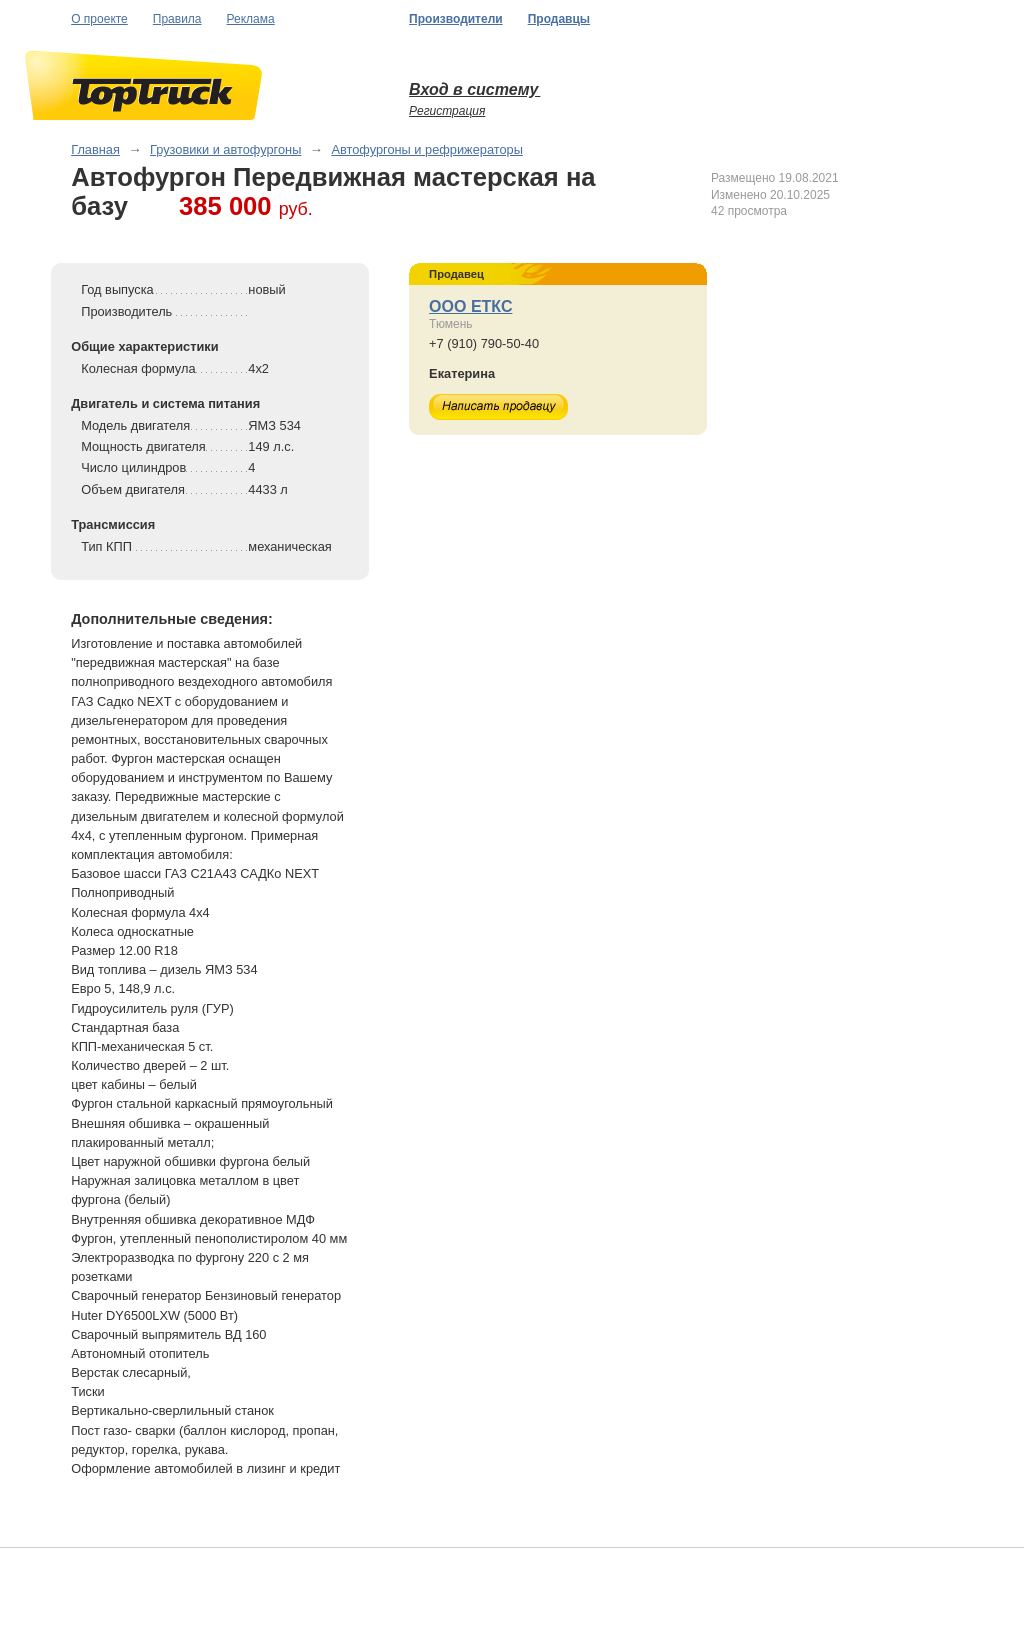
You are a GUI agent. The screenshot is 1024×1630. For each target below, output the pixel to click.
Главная (95, 149)
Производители (456, 19)
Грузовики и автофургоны (225, 149)
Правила (177, 19)
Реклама (251, 19)
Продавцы (559, 19)
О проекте (99, 19)
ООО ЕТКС (470, 306)
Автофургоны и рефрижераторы (426, 149)
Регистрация (447, 111)
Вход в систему (474, 89)
